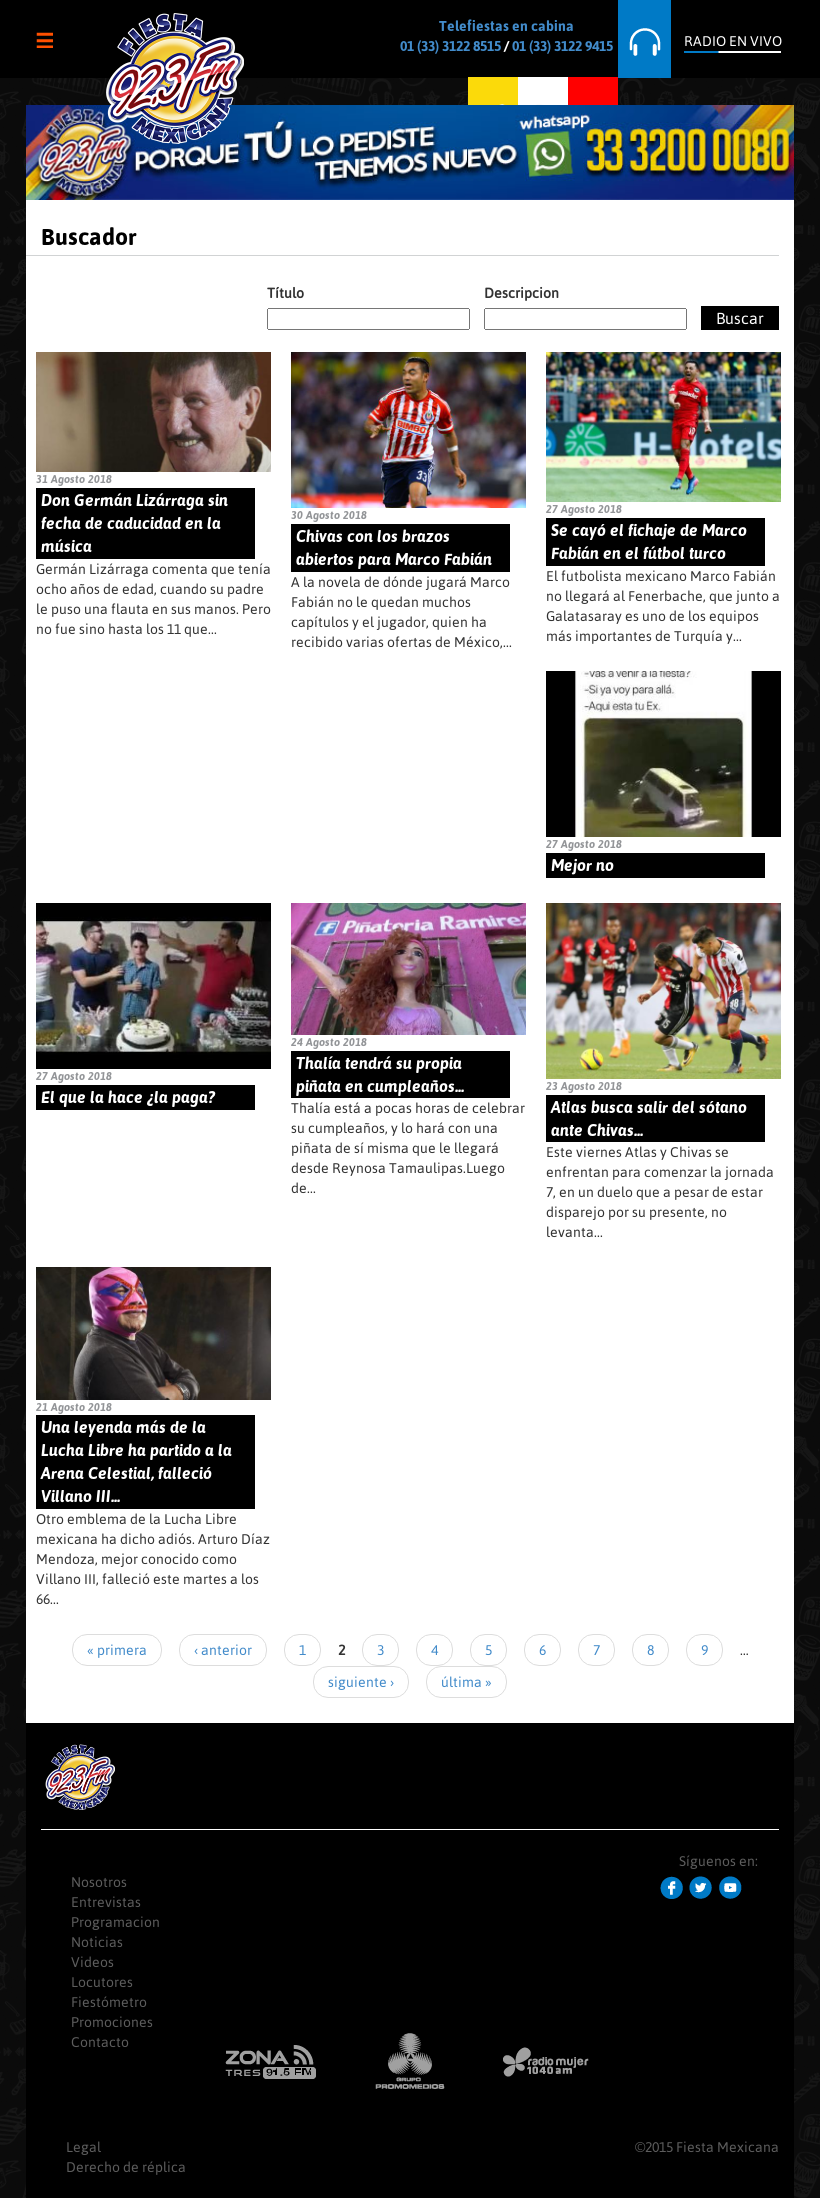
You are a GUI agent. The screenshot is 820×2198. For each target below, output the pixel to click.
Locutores (102, 1982)
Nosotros (99, 1882)
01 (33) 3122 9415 (562, 46)
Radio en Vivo (733, 41)
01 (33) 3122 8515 (450, 46)
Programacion (115, 1922)
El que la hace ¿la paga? (128, 1097)
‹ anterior (223, 1650)
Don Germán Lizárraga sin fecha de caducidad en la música (134, 523)
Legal (83, 2147)
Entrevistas (106, 1902)
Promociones (112, 2022)
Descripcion (521, 293)
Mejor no (582, 865)
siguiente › (361, 1682)
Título (285, 293)
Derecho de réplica (126, 2167)
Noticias (97, 1942)
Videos (92, 1962)
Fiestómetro (109, 2002)
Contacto (100, 2042)
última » (466, 1682)
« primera (117, 1650)
